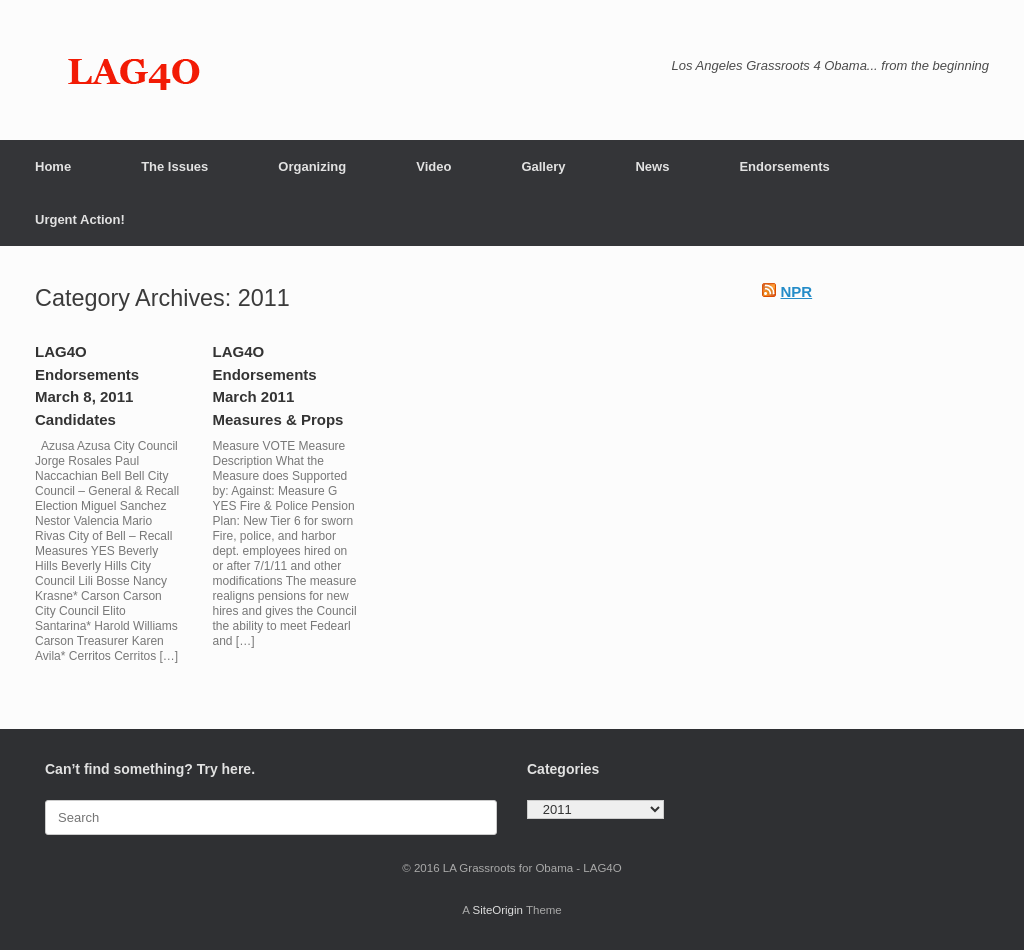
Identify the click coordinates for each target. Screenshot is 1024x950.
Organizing (312, 166)
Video (433, 166)
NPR (796, 291)
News (652, 166)
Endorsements (784, 166)
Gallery (543, 166)
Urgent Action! (80, 219)
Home (53, 166)
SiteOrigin (497, 910)
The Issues (174, 166)
